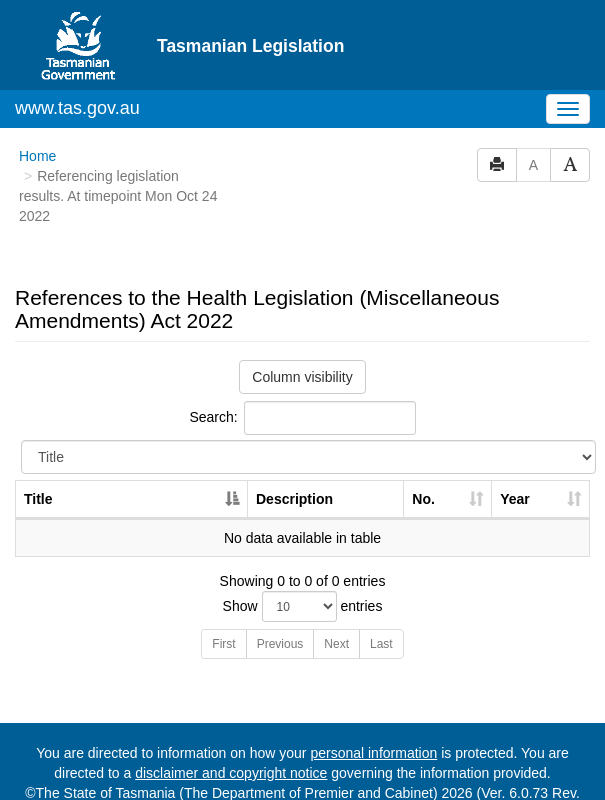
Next (336, 607)
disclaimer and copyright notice (231, 736)
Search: (302, 381)
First (223, 607)
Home (37, 119)
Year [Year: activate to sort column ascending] (515, 462)
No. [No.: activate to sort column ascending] (423, 462)
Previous (280, 607)
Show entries (303, 569)
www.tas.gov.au (77, 71)
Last (381, 607)
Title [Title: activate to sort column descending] (38, 462)
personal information (373, 716)
